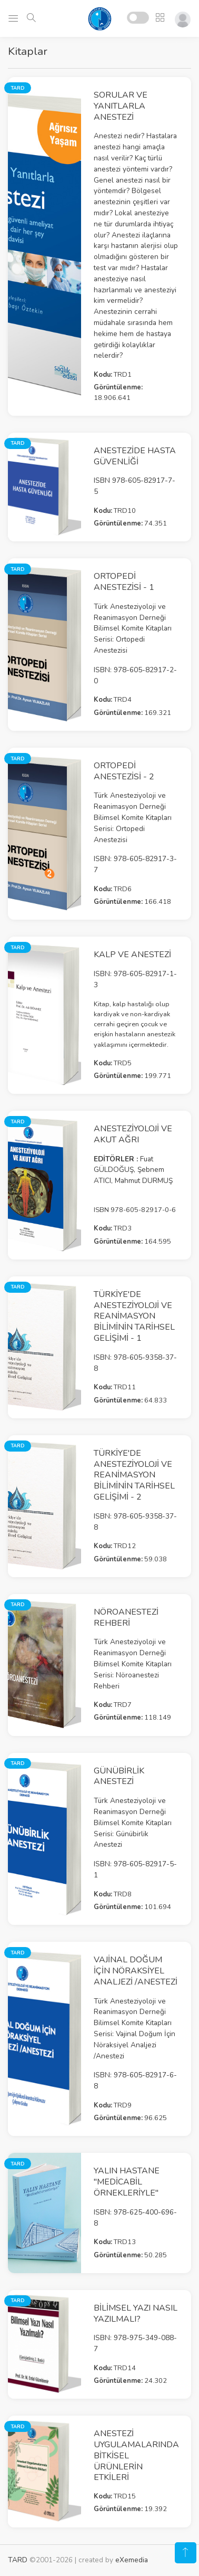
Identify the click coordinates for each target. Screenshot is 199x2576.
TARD (17, 2560)
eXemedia (131, 2560)
